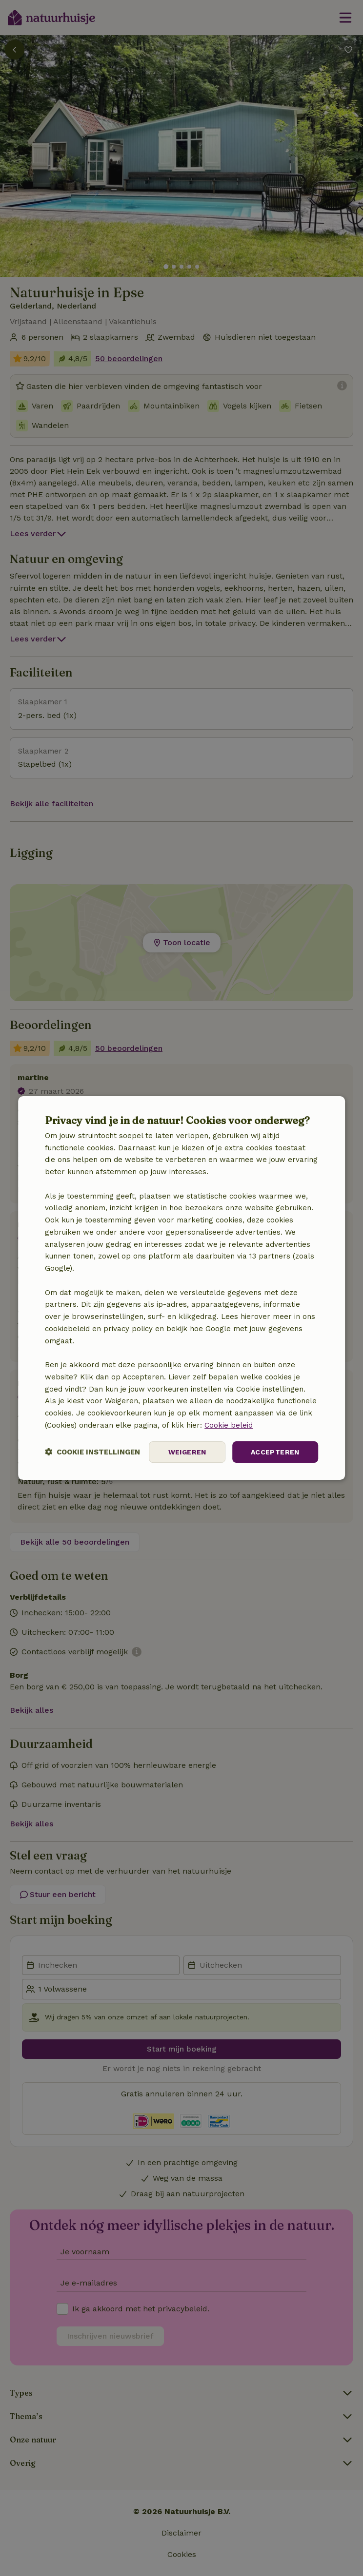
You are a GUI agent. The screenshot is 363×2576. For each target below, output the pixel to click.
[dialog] (181, 1288)
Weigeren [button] (187, 1452)
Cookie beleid (228, 1425)
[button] (92, 1452)
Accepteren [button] (275, 1452)
